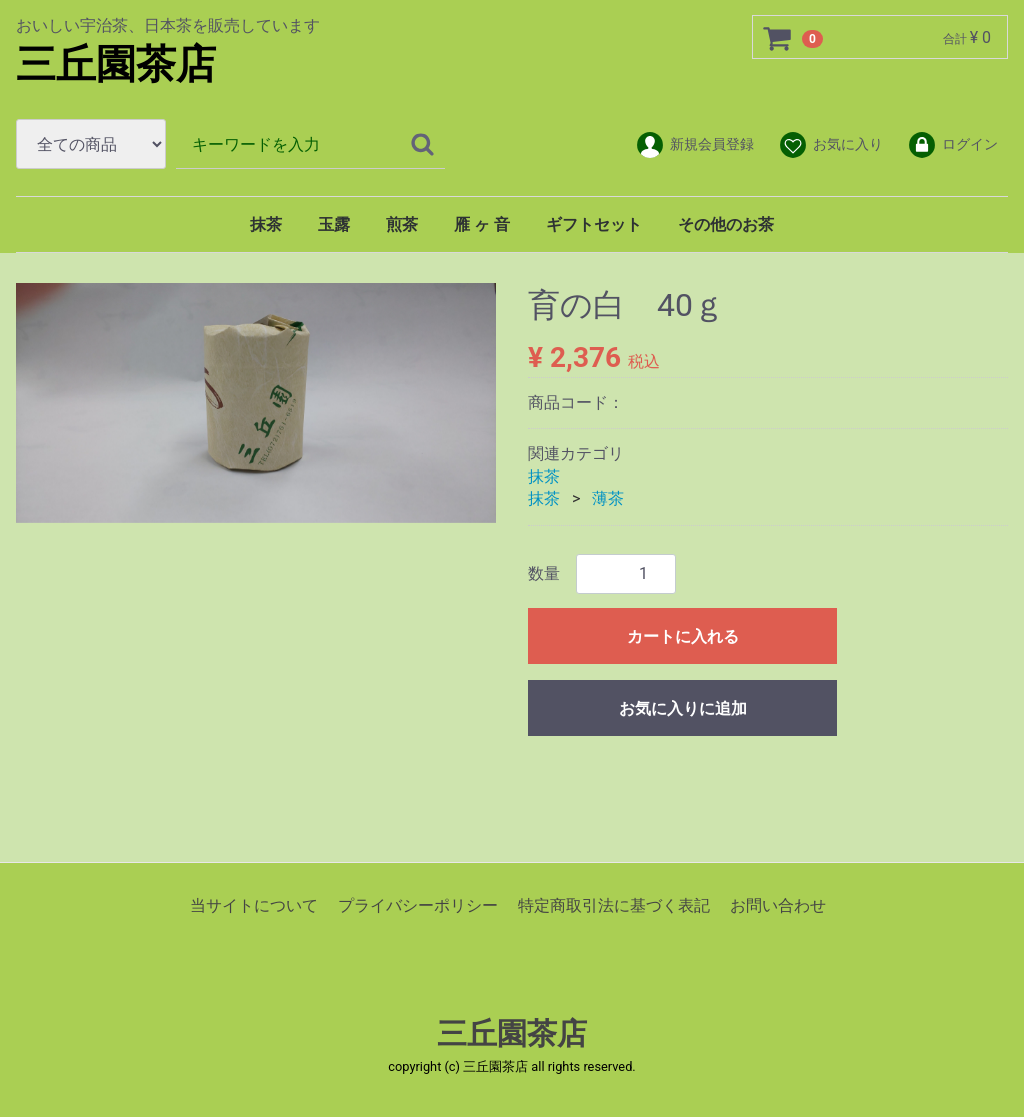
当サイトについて (254, 904)
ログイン (952, 145)
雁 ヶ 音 (482, 224)
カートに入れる (683, 635)
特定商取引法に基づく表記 (614, 904)
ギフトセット (594, 224)
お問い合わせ (778, 904)
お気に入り (830, 145)
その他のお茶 (726, 224)
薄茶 (608, 498)
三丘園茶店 (116, 64)
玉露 (334, 224)
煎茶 (402, 224)
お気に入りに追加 (683, 707)
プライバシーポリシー (418, 904)
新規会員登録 (694, 145)
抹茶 (266, 224)
